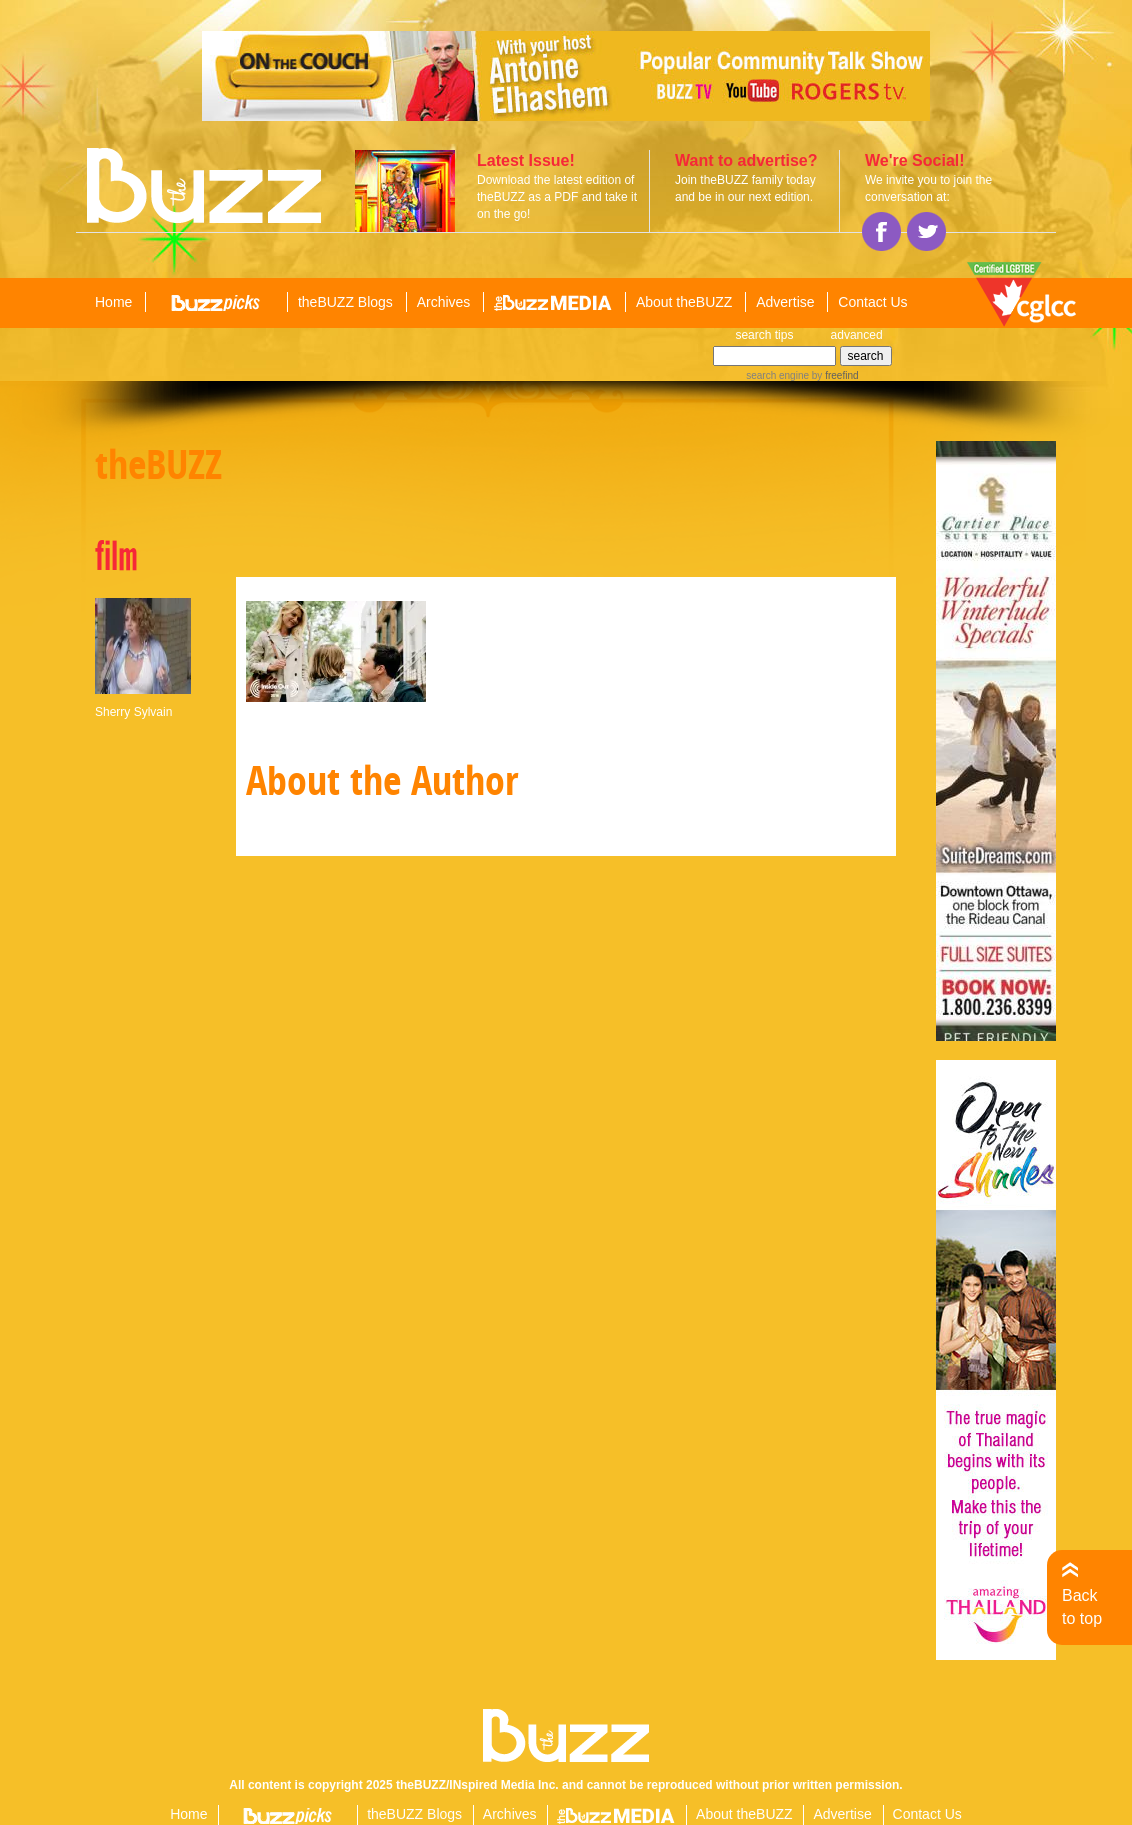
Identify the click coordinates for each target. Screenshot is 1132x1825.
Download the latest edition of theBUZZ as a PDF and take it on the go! (557, 197)
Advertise (785, 302)
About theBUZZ (684, 302)
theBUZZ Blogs (345, 302)
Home (113, 302)
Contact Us (872, 302)
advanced (857, 335)
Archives (444, 302)
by (833, 375)
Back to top (1082, 1606)
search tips (764, 335)
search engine (777, 375)
